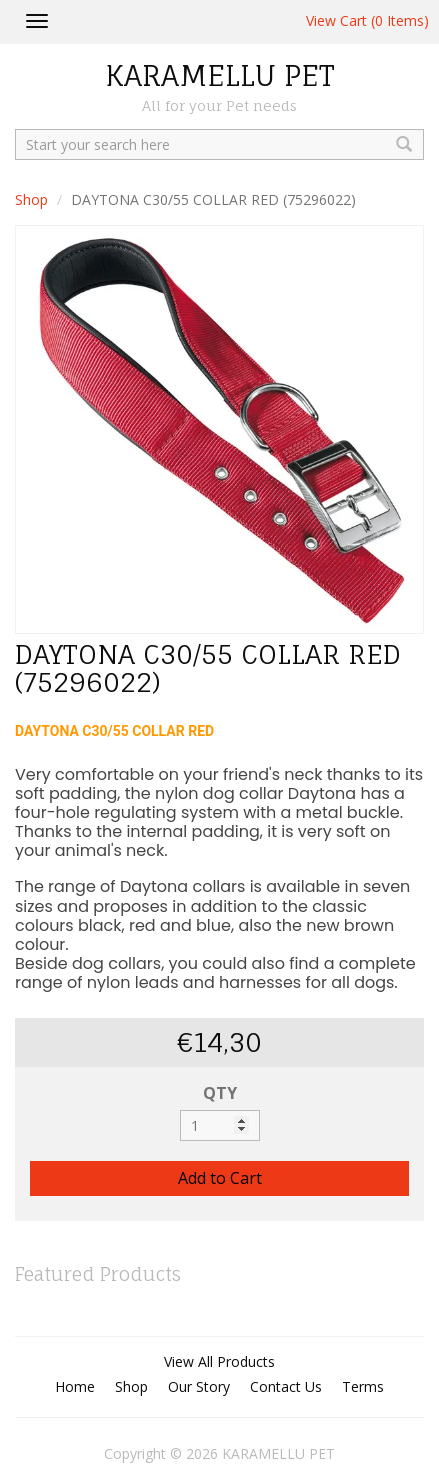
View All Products (219, 1361)
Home (75, 1386)
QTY (220, 1093)
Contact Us (286, 1386)
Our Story (199, 1386)
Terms (363, 1386)
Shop (31, 199)
